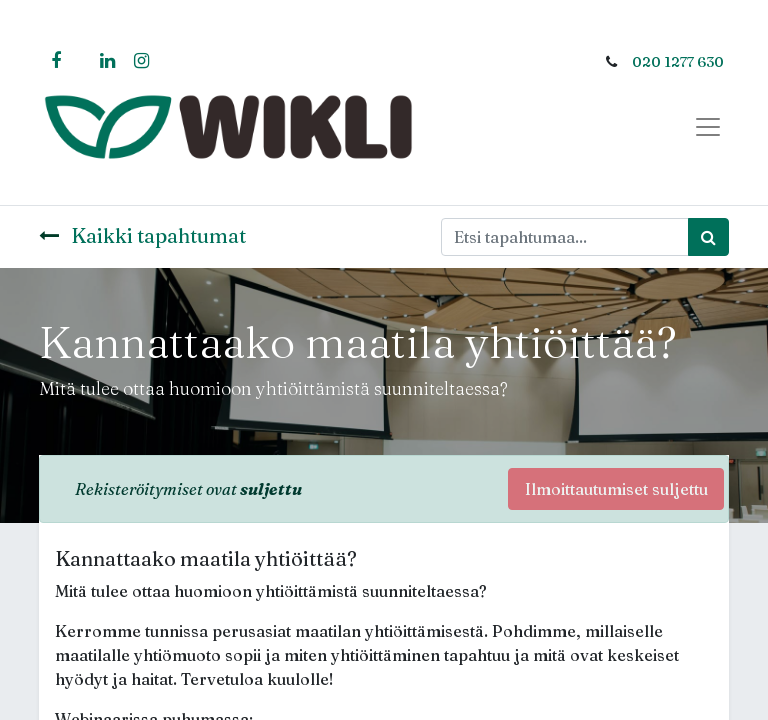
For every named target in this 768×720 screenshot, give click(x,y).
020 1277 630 (678, 62)
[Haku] (708, 237)
